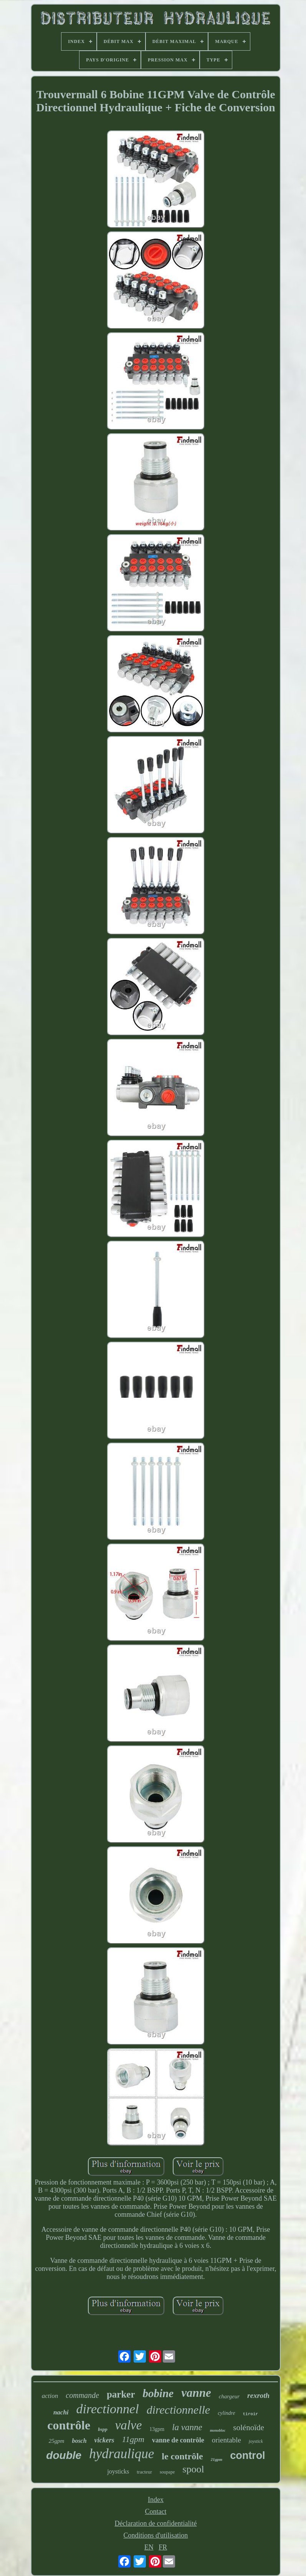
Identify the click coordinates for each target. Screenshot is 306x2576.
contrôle (68, 2425)
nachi (61, 2412)
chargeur (229, 2396)
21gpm (217, 2459)
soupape (167, 2472)
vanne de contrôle (178, 2440)
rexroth (258, 2395)
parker (121, 2394)
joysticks (118, 2471)
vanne (196, 2392)
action (50, 2395)
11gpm (133, 2439)
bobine (158, 2393)
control (247, 2455)
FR (163, 2547)
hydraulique (121, 2453)
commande (82, 2395)
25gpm (57, 2441)
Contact (156, 2511)
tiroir (250, 2414)
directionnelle (178, 2409)
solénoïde (248, 2427)
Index (156, 2499)
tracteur (144, 2472)
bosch (79, 2440)
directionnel (107, 2409)
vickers (104, 2440)
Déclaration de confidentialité (156, 2523)
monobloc (218, 2430)
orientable (226, 2440)
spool (193, 2469)
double (63, 2455)
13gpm (156, 2429)
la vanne (187, 2427)
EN (149, 2547)
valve (128, 2425)
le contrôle (182, 2456)
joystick (256, 2441)
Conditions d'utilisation (156, 2535)
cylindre (226, 2413)
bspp (103, 2429)
